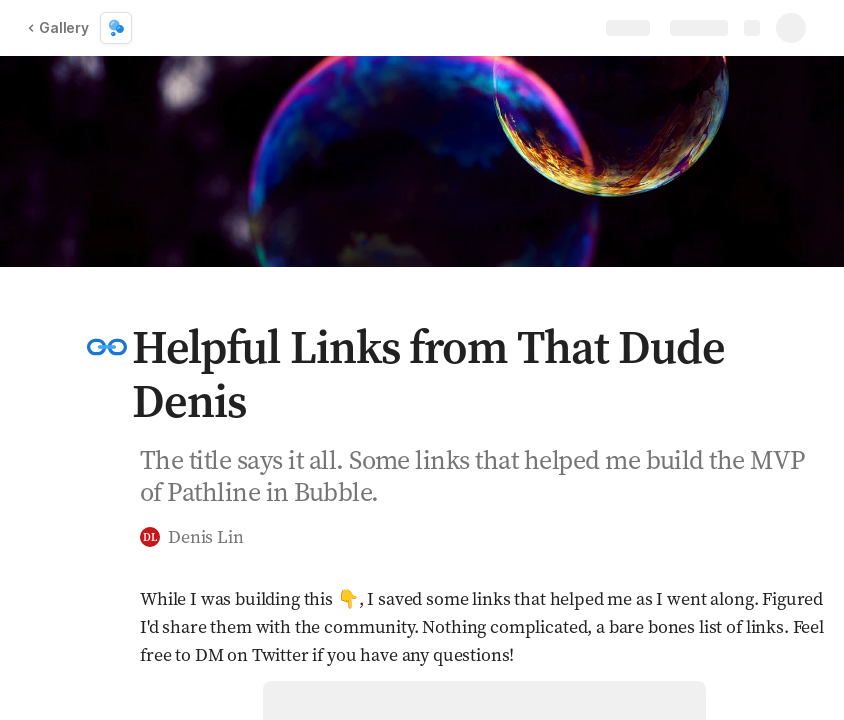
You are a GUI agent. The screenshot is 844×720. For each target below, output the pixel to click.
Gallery (58, 27)
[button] (107, 347)
